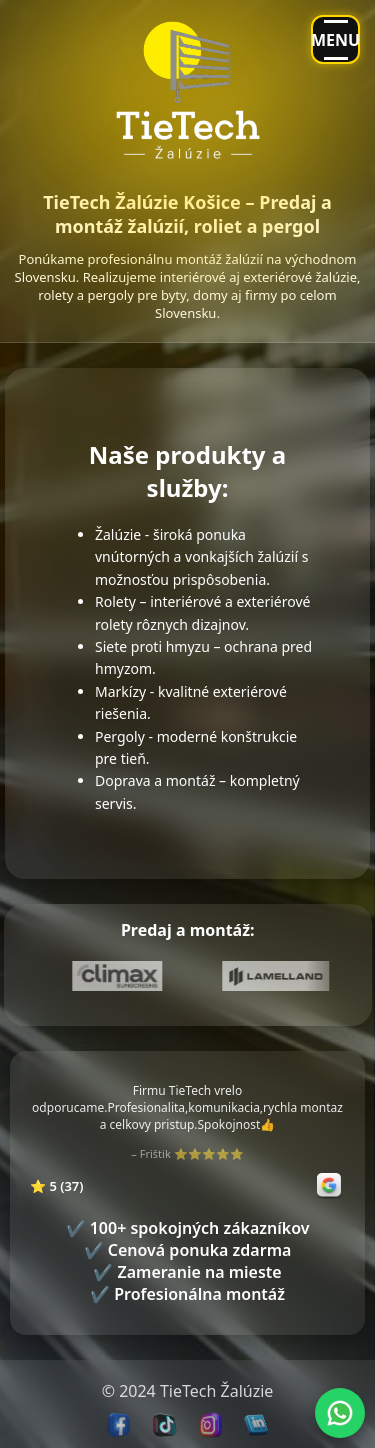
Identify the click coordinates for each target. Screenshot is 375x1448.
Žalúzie (247, 1391)
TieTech (188, 1391)
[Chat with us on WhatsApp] (340, 1413)
